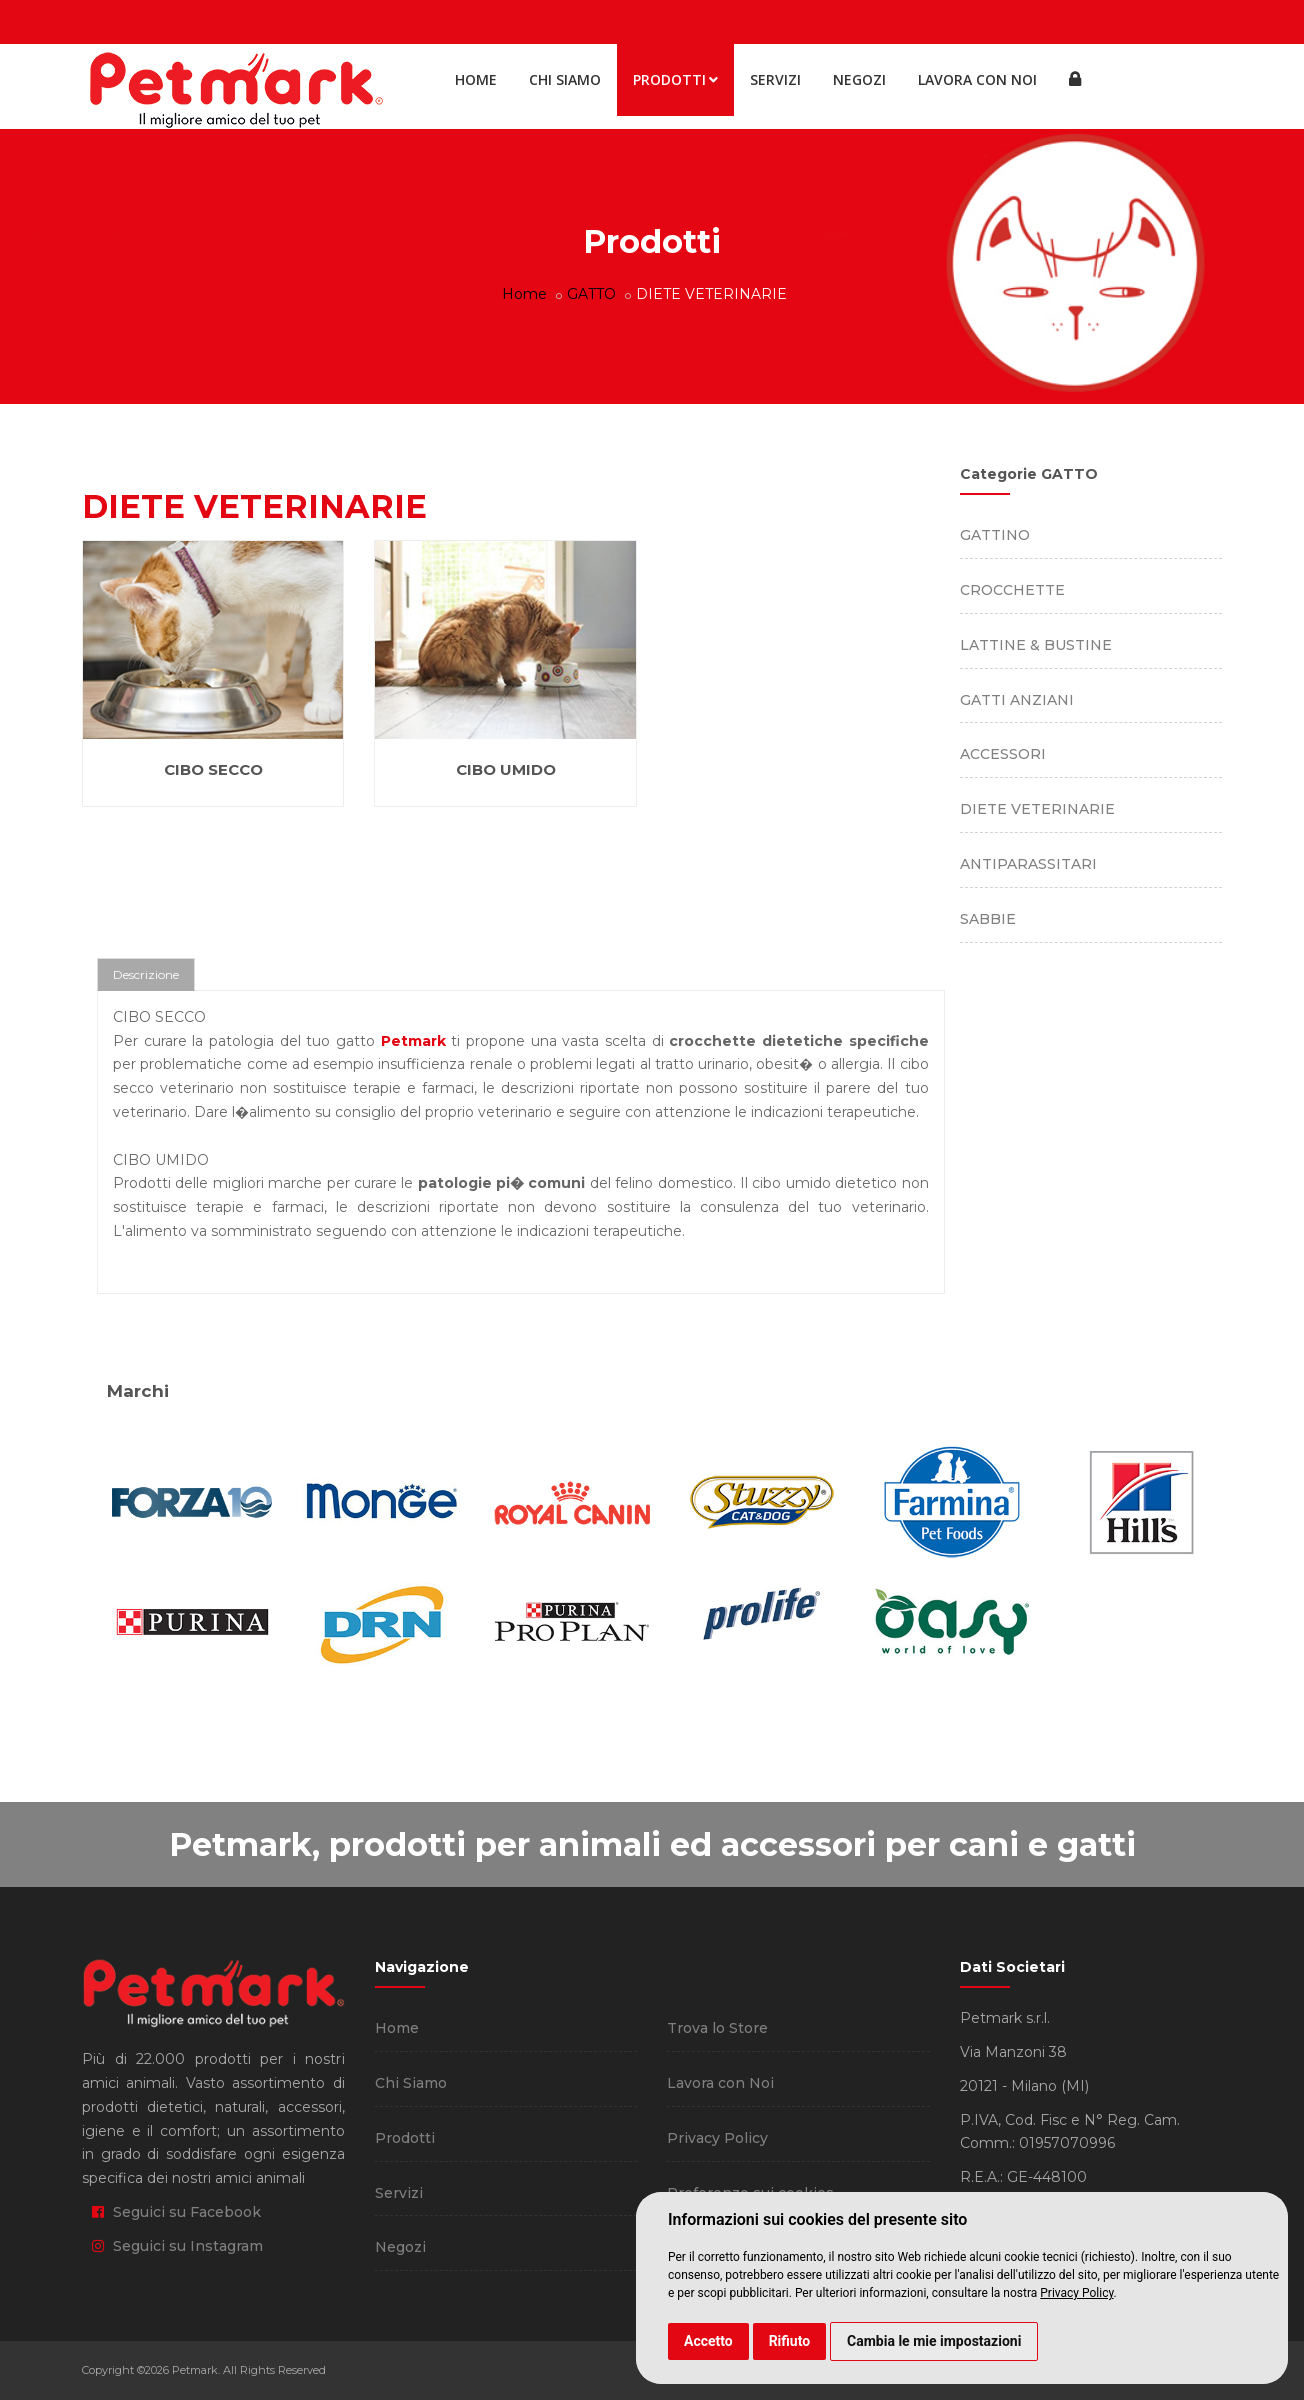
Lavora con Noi (977, 79)
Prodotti (675, 79)
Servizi (775, 79)
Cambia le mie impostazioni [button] (934, 2341)
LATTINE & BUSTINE (1036, 645)
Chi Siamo (565, 79)
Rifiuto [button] (790, 2341)
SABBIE (988, 919)
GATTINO (995, 535)
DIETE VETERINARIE (1037, 809)
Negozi (859, 79)
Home (476, 79)
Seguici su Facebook (176, 2212)
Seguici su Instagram (177, 2246)
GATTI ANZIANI (1017, 700)
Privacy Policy (1076, 2293)
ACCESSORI (1003, 754)
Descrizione (146, 974)
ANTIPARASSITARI (1028, 864)
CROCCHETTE (1012, 590)
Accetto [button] (708, 2341)
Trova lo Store (717, 2028)
